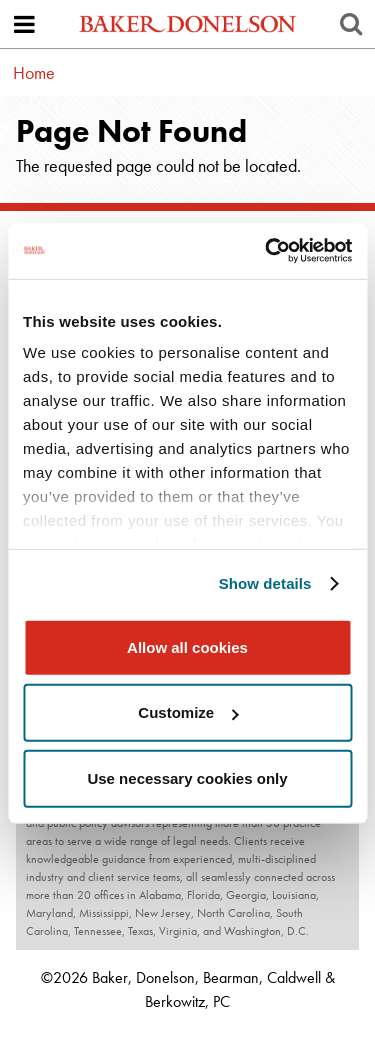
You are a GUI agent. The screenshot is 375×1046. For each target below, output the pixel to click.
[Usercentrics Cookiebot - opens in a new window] (267, 251)
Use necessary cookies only (187, 777)
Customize (188, 712)
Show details (265, 583)
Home (34, 72)
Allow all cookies (187, 646)
